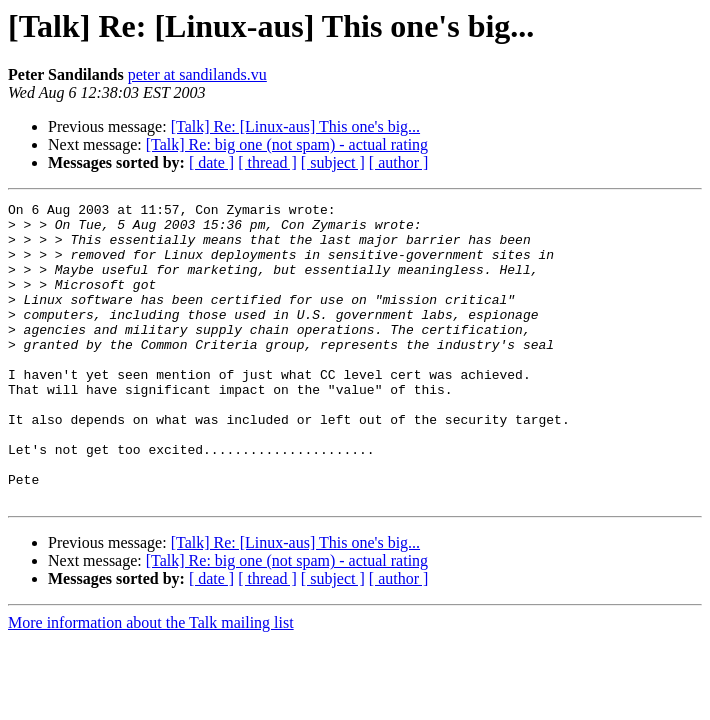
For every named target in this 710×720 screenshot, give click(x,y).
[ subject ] (333, 162)
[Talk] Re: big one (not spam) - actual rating (287, 144)
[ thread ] (267, 162)
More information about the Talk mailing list (151, 682)
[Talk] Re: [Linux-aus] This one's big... (295, 126)
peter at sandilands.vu (197, 74)
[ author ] (399, 162)
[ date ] (211, 162)
